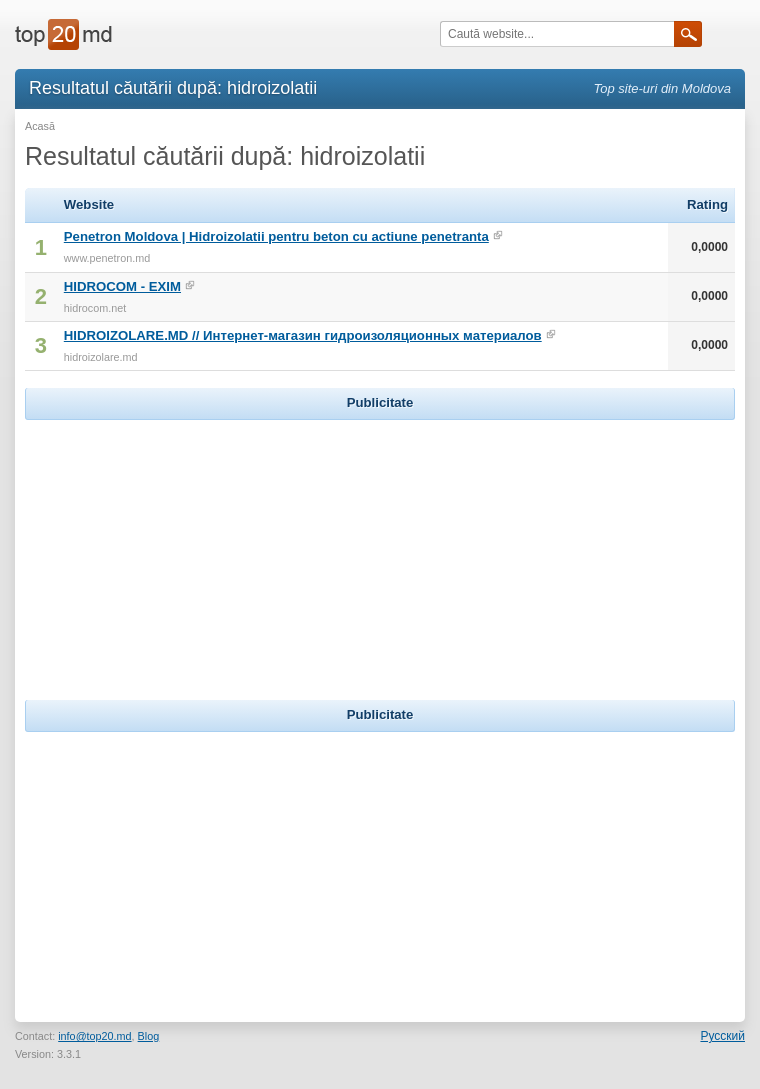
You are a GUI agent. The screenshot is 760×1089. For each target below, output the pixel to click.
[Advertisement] (380, 550)
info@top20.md (94, 1036)
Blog (149, 1036)
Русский (722, 1036)
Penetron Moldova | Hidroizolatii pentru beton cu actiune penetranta (276, 236)
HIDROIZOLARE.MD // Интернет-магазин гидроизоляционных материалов (303, 335)
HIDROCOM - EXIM (122, 286)
